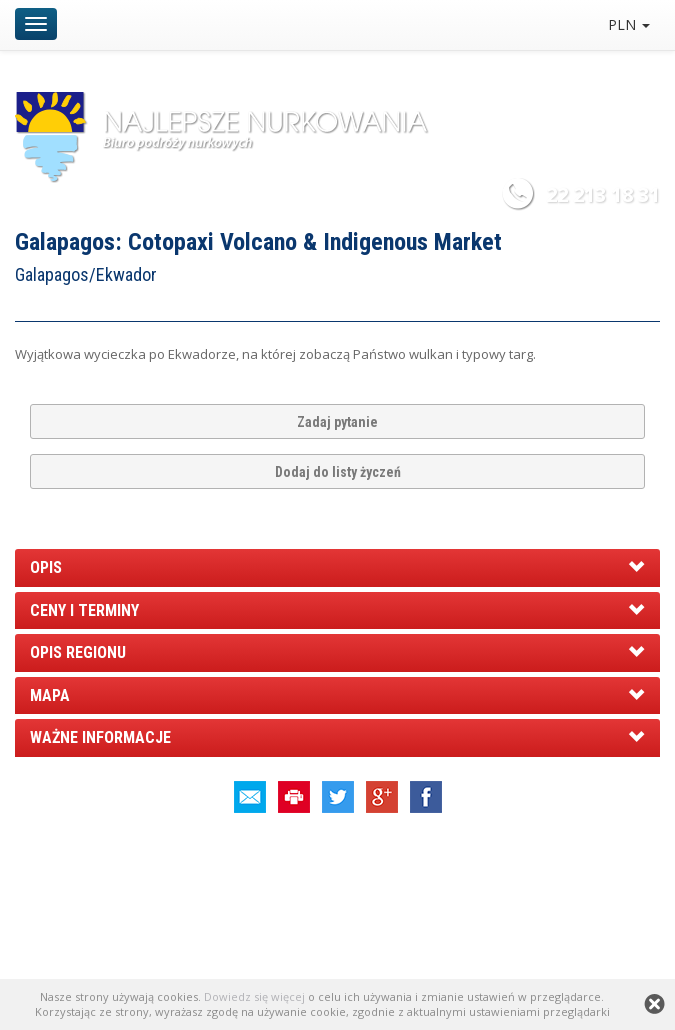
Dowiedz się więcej (254, 996)
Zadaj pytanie (337, 422)
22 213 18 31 (603, 194)
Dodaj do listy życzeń (338, 472)
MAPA (50, 695)
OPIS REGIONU (78, 652)
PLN (629, 24)
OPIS (46, 567)
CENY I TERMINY (84, 610)
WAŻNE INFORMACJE (100, 737)
